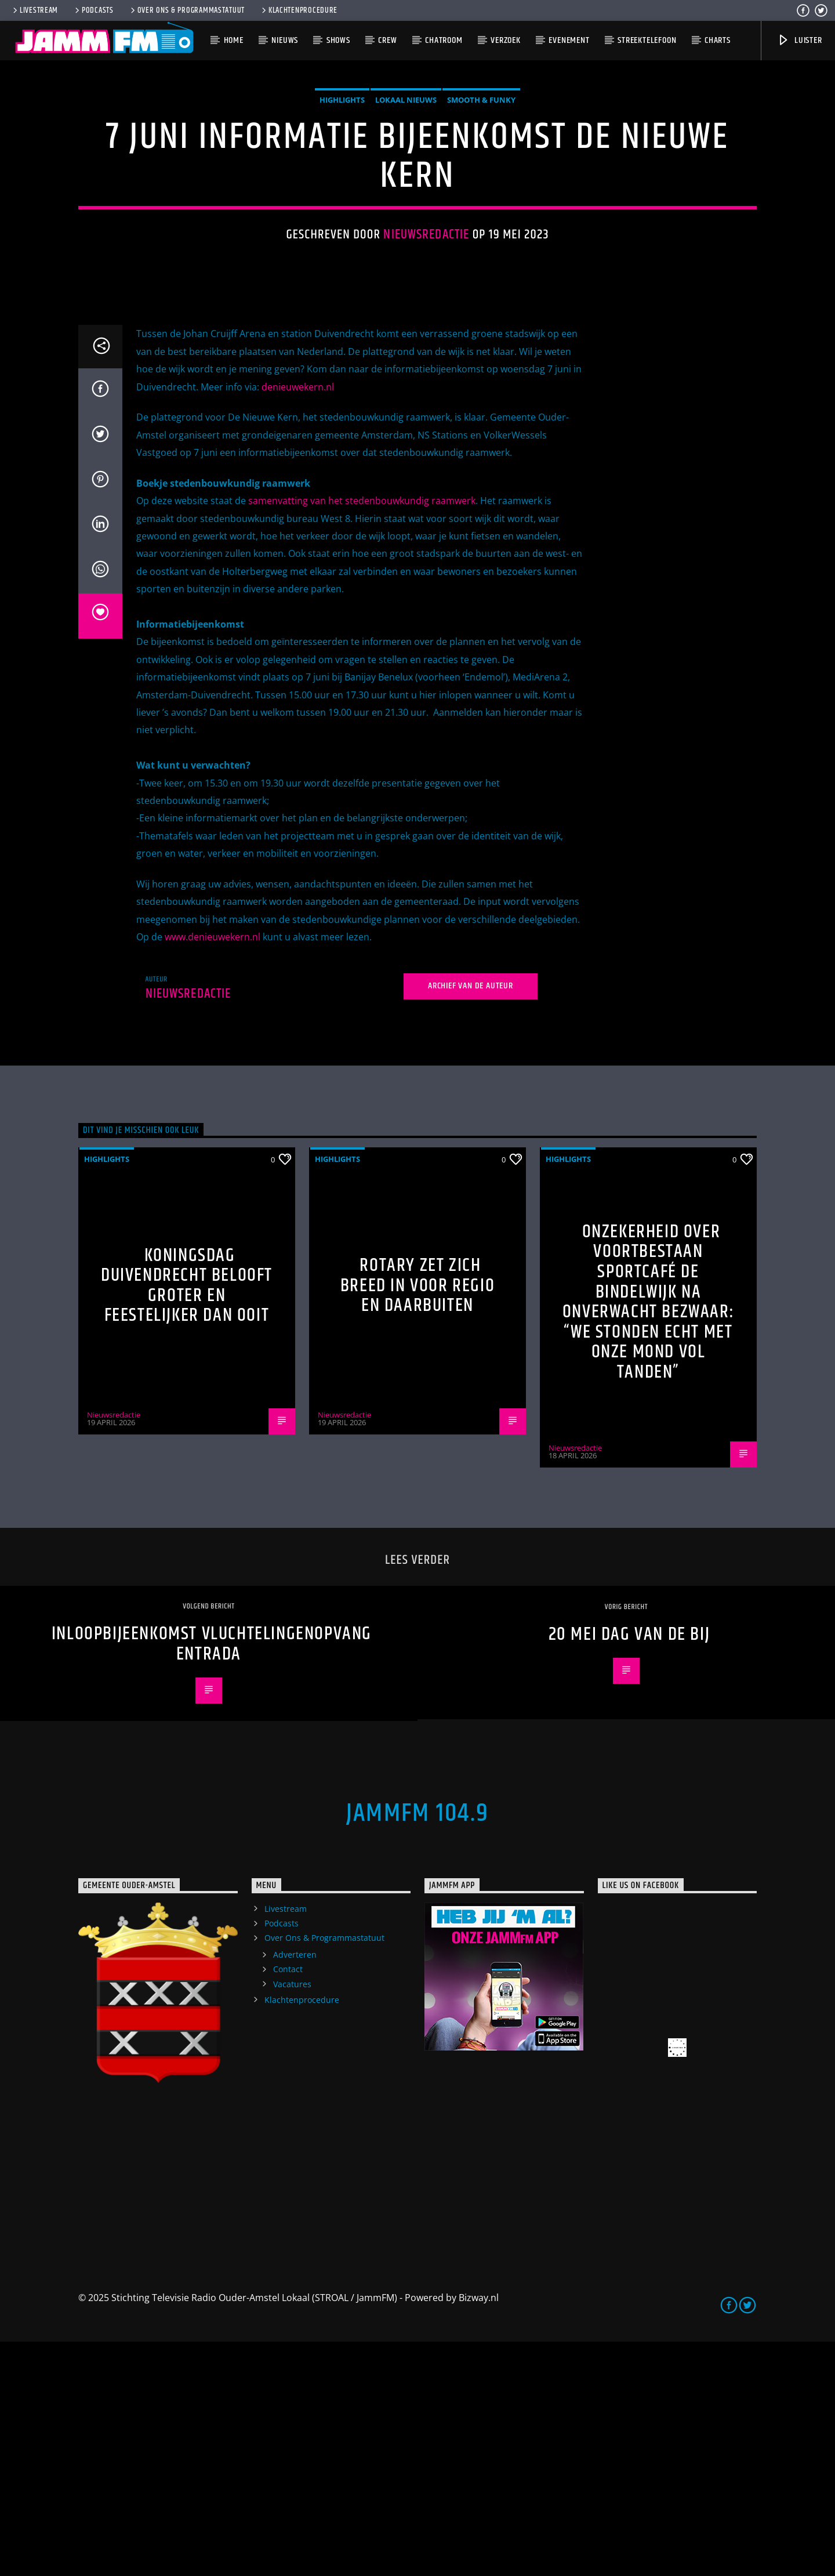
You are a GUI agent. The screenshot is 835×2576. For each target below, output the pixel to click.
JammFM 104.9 (417, 2047)
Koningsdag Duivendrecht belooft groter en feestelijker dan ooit (187, 1520)
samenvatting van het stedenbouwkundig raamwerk (361, 735)
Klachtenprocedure (298, 10)
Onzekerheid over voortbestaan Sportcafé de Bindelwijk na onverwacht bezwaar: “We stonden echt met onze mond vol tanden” (648, 1536)
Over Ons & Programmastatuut (187, 10)
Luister (799, 40)
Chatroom (443, 40)
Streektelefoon (647, 40)
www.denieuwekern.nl (212, 1171)
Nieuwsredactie (426, 352)
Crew (387, 40)
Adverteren (295, 2188)
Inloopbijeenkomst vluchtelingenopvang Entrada (212, 1878)
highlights (342, 217)
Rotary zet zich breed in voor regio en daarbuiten (417, 1520)
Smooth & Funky (481, 217)
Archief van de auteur (470, 1220)
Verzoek (506, 40)
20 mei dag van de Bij (629, 1868)
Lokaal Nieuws (406, 217)
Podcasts (93, 10)
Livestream (34, 10)
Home (234, 40)
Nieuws (284, 40)
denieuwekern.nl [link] (298, 621)
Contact (288, 2203)
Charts (718, 40)
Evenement (569, 40)
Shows (338, 40)
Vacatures (292, 2218)
